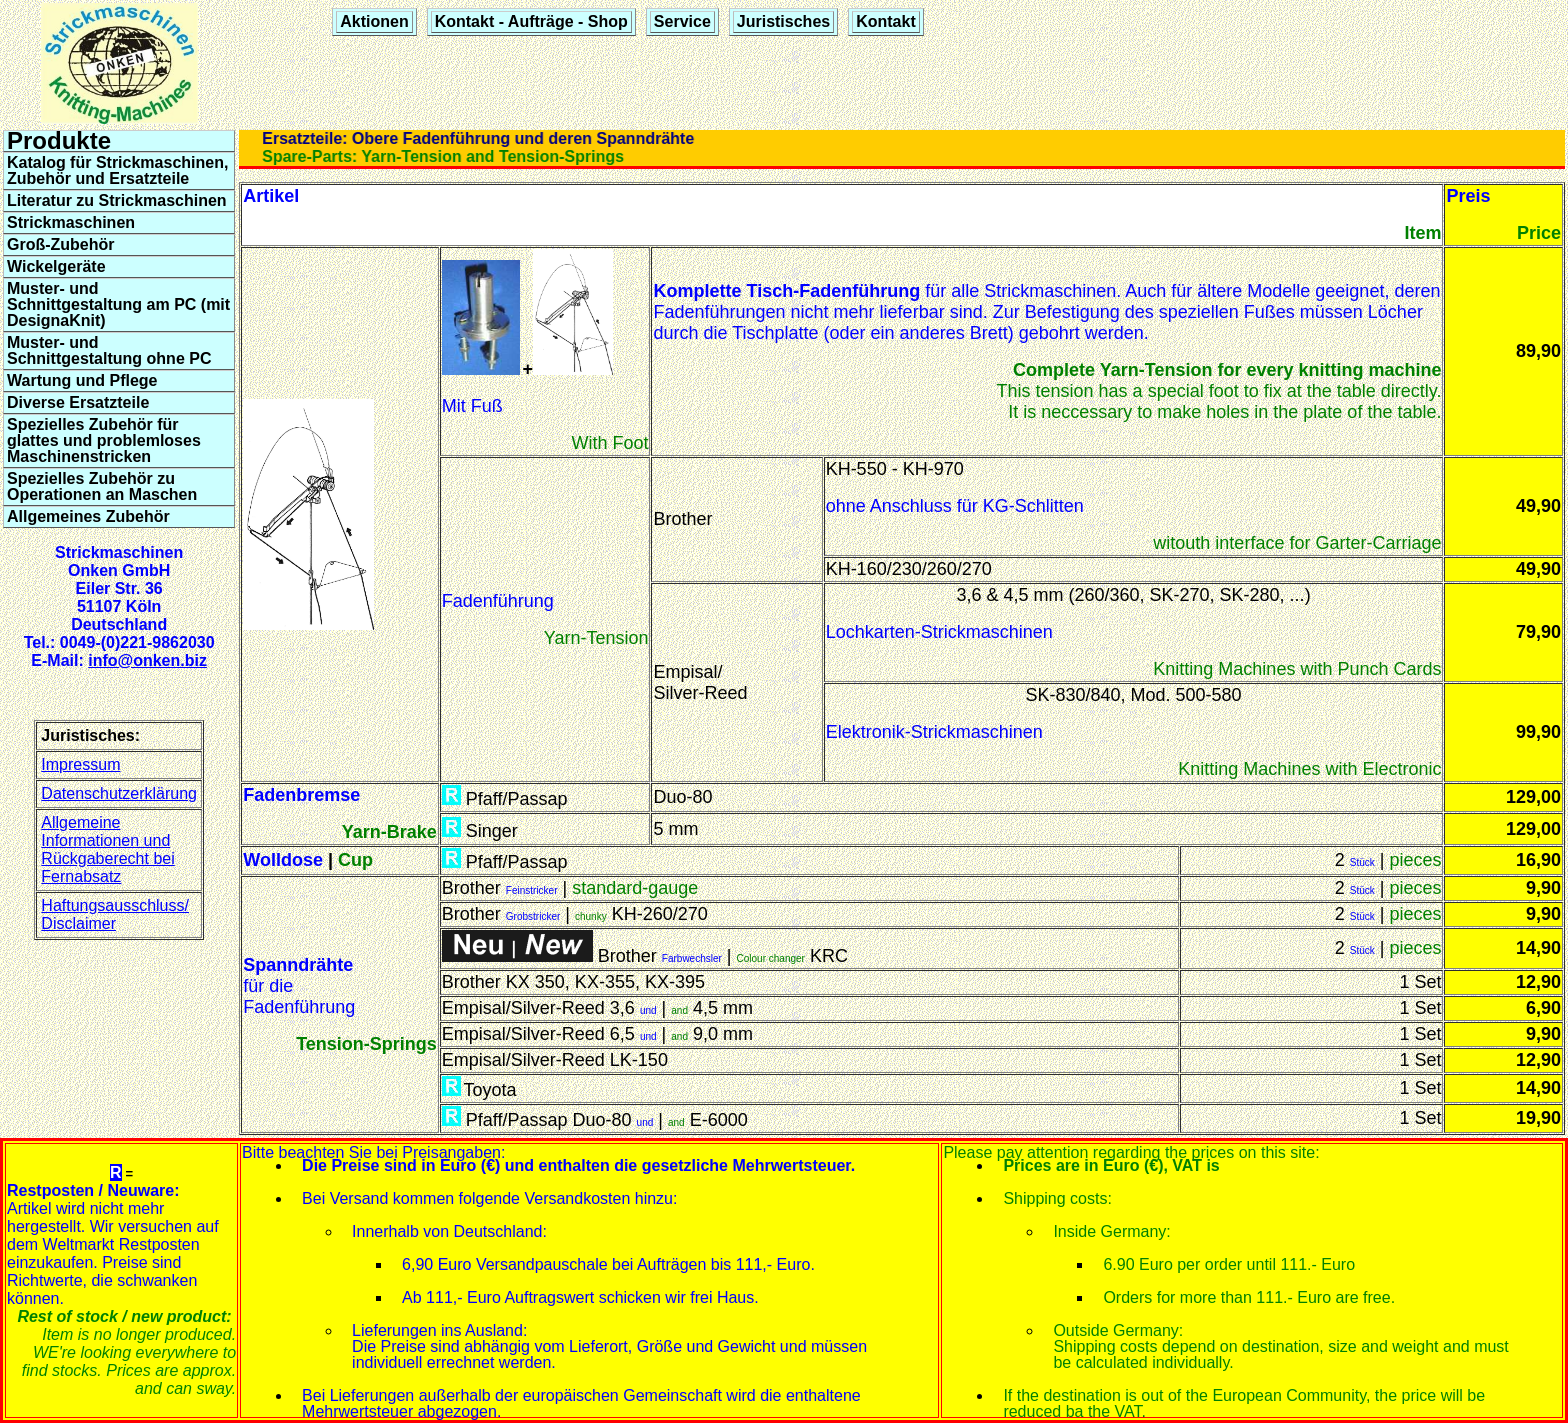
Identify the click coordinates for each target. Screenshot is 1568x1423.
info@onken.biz (147, 660)
